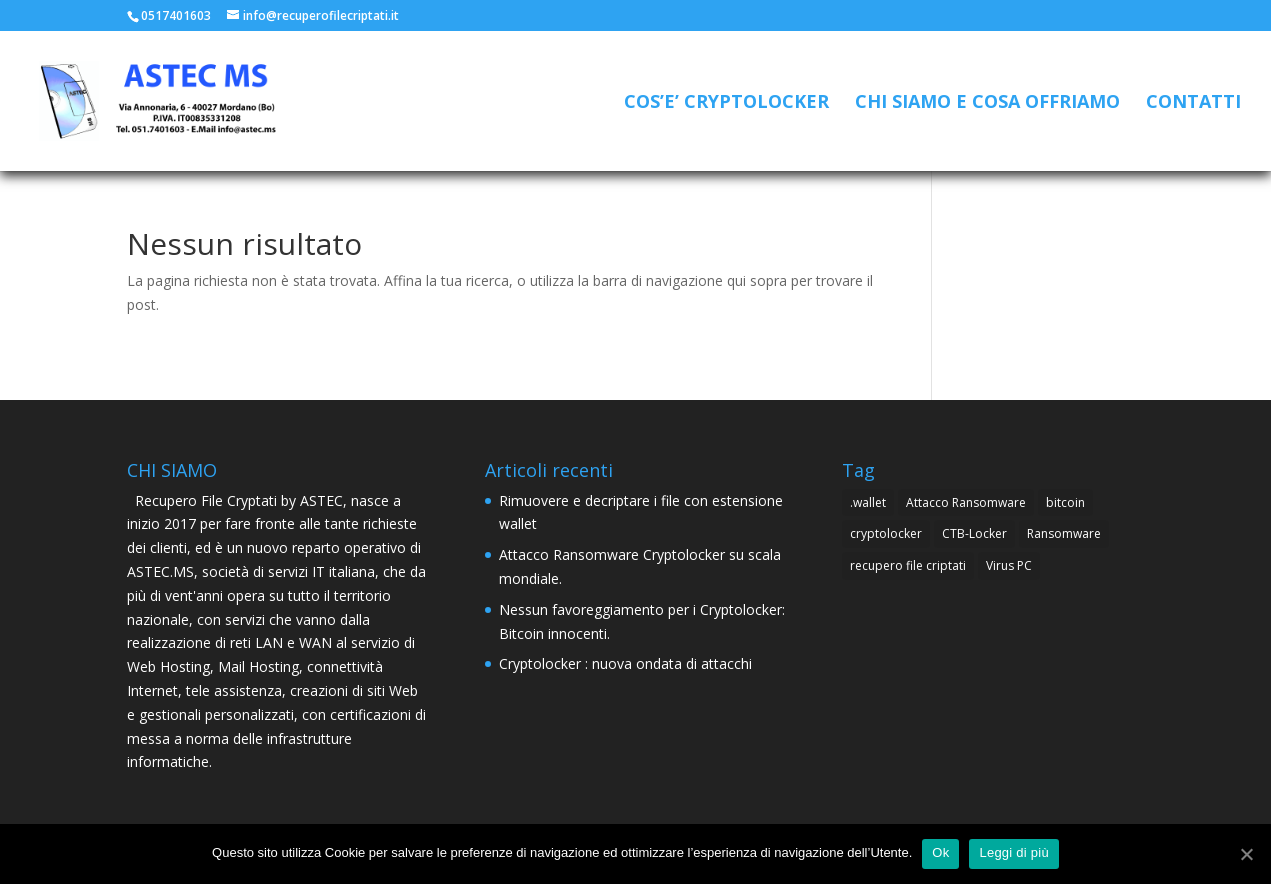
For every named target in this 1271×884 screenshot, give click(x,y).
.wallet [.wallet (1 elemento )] (868, 502)
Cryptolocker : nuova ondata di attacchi (625, 663)
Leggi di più (1014, 852)
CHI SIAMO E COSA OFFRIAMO (987, 103)
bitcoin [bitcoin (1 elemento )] (1065, 502)
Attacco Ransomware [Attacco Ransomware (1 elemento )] (966, 502)
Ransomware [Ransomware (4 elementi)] (1064, 533)
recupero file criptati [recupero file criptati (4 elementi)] (908, 565)
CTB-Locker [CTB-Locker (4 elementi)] (974, 533)
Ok (940, 852)
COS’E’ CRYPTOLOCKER (726, 103)
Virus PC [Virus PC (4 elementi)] (1009, 565)
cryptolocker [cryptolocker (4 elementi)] (886, 533)
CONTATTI (1193, 103)
